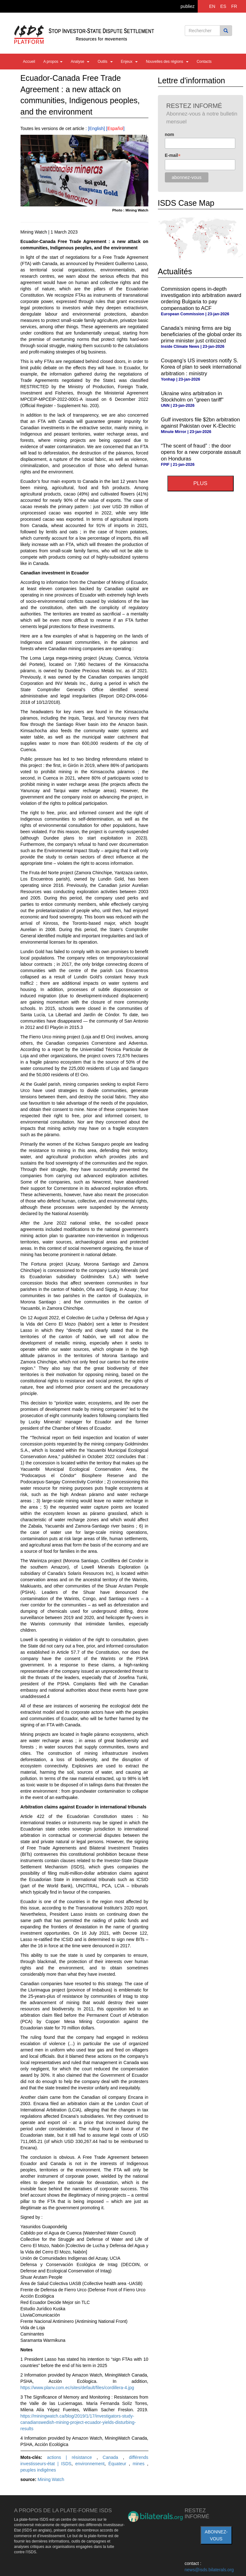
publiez (188, 6)
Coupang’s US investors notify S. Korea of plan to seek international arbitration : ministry (201, 367)
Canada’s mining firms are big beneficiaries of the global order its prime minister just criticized (201, 334)
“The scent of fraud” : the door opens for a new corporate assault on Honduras (201, 452)
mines (140, 2463)
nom (169, 134)
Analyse (80, 61)
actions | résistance (72, 2457)
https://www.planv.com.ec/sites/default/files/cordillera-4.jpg (77, 2387)
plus (200, 483)
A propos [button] (53, 61)
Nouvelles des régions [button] (167, 61)
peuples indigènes (38, 2469)
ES (223, 6)
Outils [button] (105, 61)
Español (115, 128)
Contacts (204, 61)
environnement (90, 2463)
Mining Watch (51, 2479)
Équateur (118, 2463)
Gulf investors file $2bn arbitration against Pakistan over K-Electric (200, 423)
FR (234, 6)
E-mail (173, 155)
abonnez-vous (216, 2535)
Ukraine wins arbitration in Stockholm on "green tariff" (192, 396)
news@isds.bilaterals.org (209, 2569)
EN (212, 6)
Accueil (29, 61)
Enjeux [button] (129, 61)
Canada (113, 2457)
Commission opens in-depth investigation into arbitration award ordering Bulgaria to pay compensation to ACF (201, 298)
